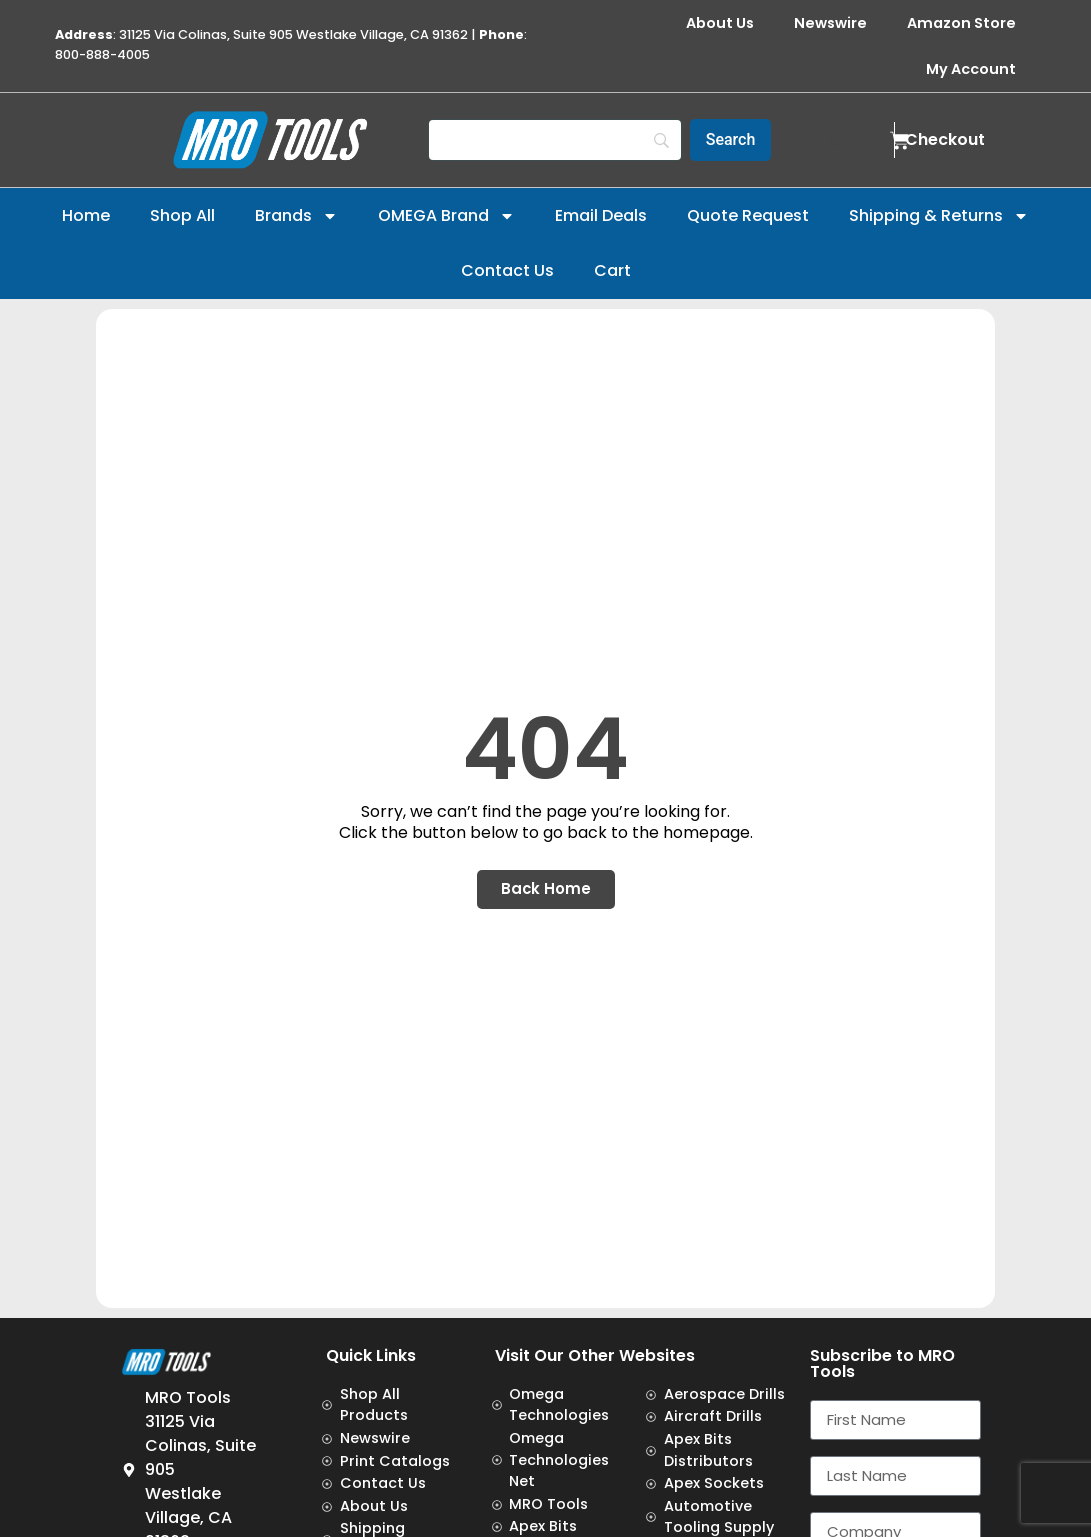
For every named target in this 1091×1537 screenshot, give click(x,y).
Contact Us (507, 270)
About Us (720, 23)
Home (86, 215)
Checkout (945, 139)
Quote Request (748, 215)
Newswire (830, 23)
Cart (612, 270)
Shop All (182, 215)
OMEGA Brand (446, 216)
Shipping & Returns (939, 216)
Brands (296, 216)
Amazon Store (961, 23)
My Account (971, 69)
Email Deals (601, 215)
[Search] (555, 140)
